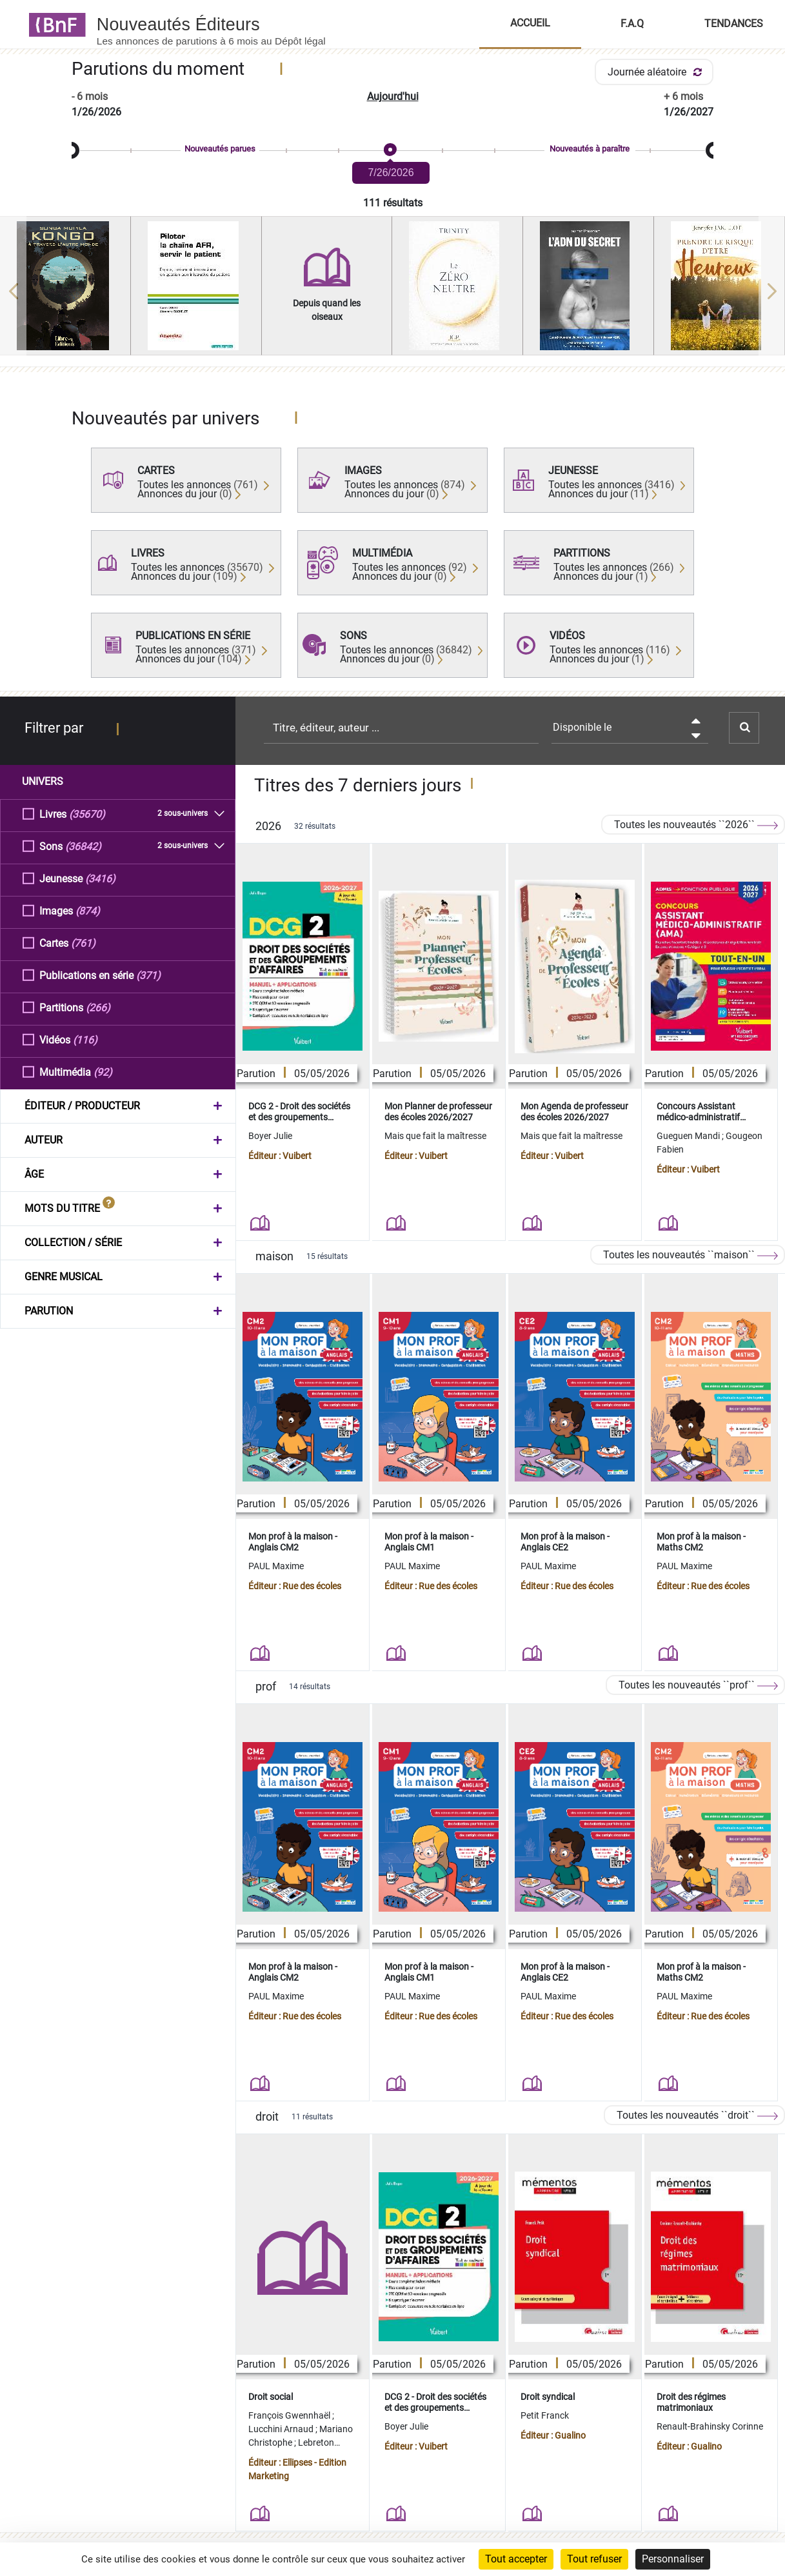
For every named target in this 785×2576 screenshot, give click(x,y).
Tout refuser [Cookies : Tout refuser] (594, 2559)
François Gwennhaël (290, 2415)
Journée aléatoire (657, 72)
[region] (392, 291)
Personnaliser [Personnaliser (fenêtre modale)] (673, 2559)
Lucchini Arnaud (281, 2429)
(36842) (83, 846)
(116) (85, 1039)
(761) (83, 942)
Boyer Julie (270, 1136)
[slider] (392, 150)
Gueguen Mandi (689, 1136)
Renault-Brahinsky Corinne (710, 2426)
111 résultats (392, 203)
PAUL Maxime (276, 1566)
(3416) (100, 878)
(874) (87, 910)
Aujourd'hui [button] (393, 96)
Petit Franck (545, 2415)
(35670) (87, 813)
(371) (148, 975)
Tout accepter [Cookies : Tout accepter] (516, 2559)
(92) (103, 1071)
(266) (98, 1007)
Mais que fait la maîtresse (435, 1136)
